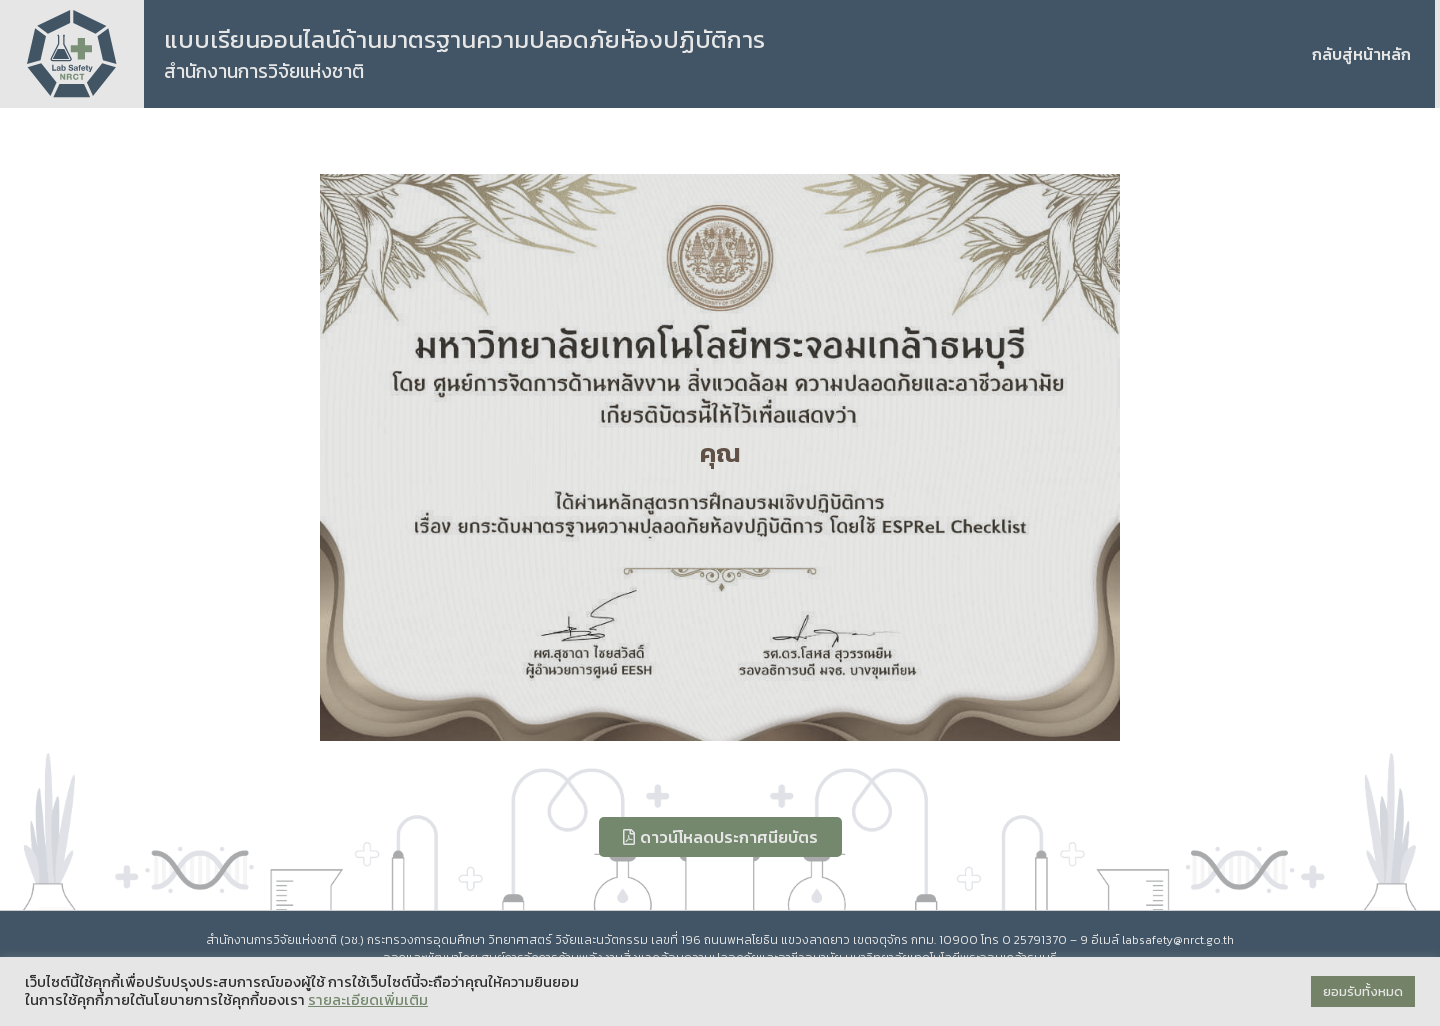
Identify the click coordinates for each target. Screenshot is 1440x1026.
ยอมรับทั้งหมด (1363, 991)
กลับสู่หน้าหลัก (1361, 54)
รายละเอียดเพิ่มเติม (368, 1000)
